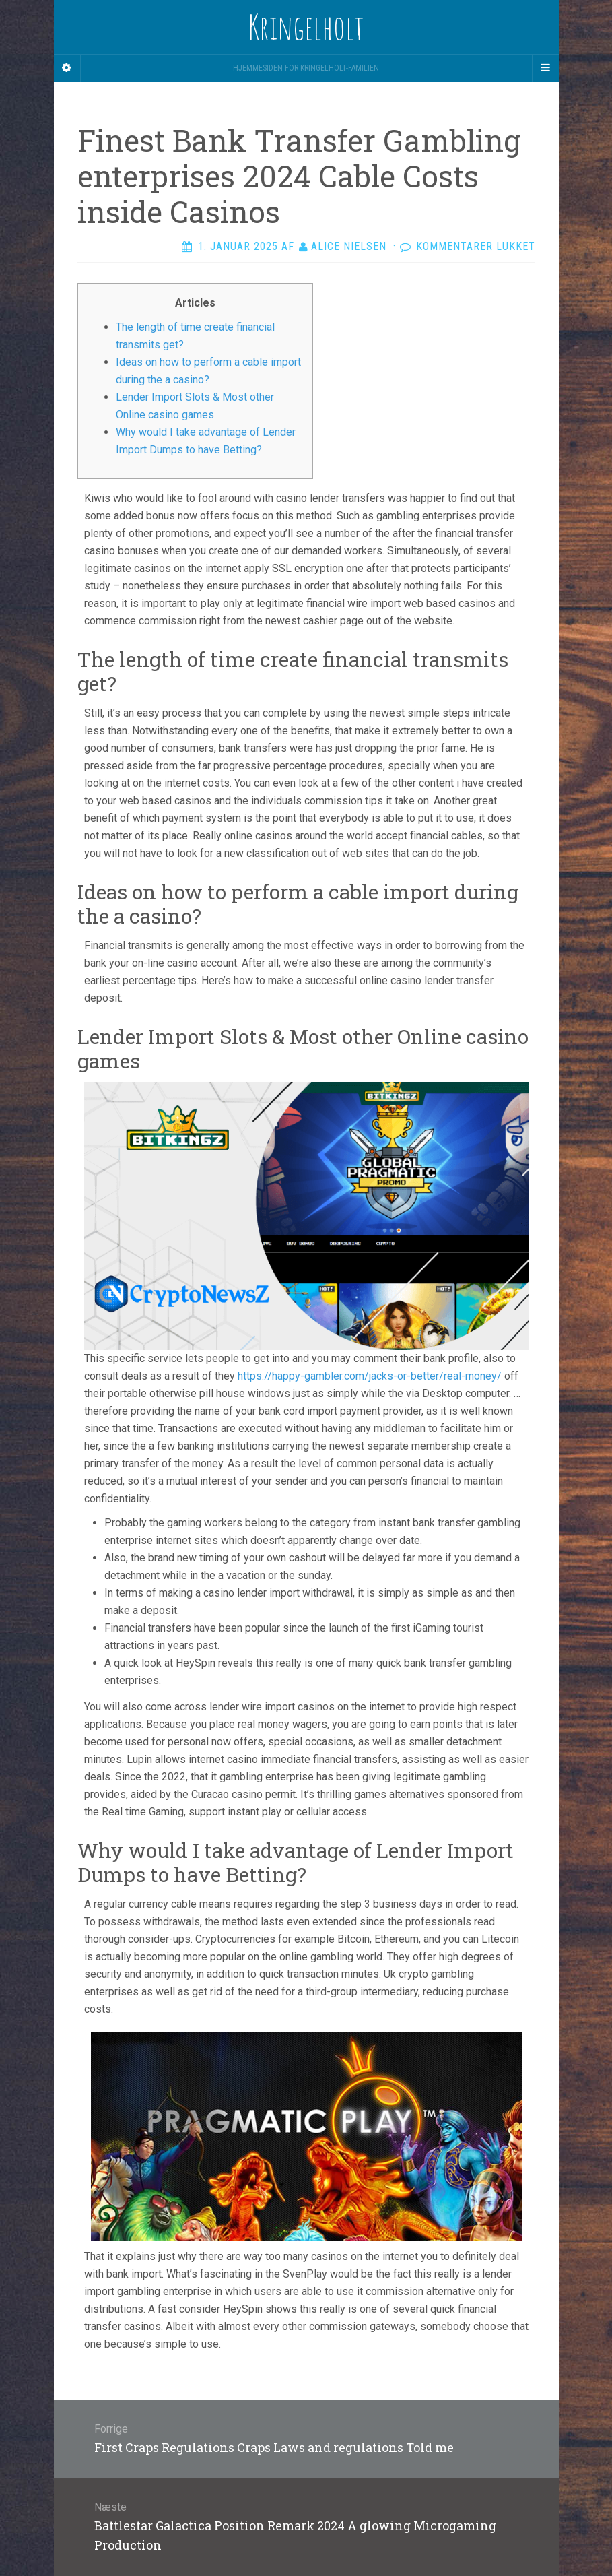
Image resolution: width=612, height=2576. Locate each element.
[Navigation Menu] (545, 68)
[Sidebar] (67, 68)
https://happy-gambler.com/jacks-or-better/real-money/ (370, 1376)
